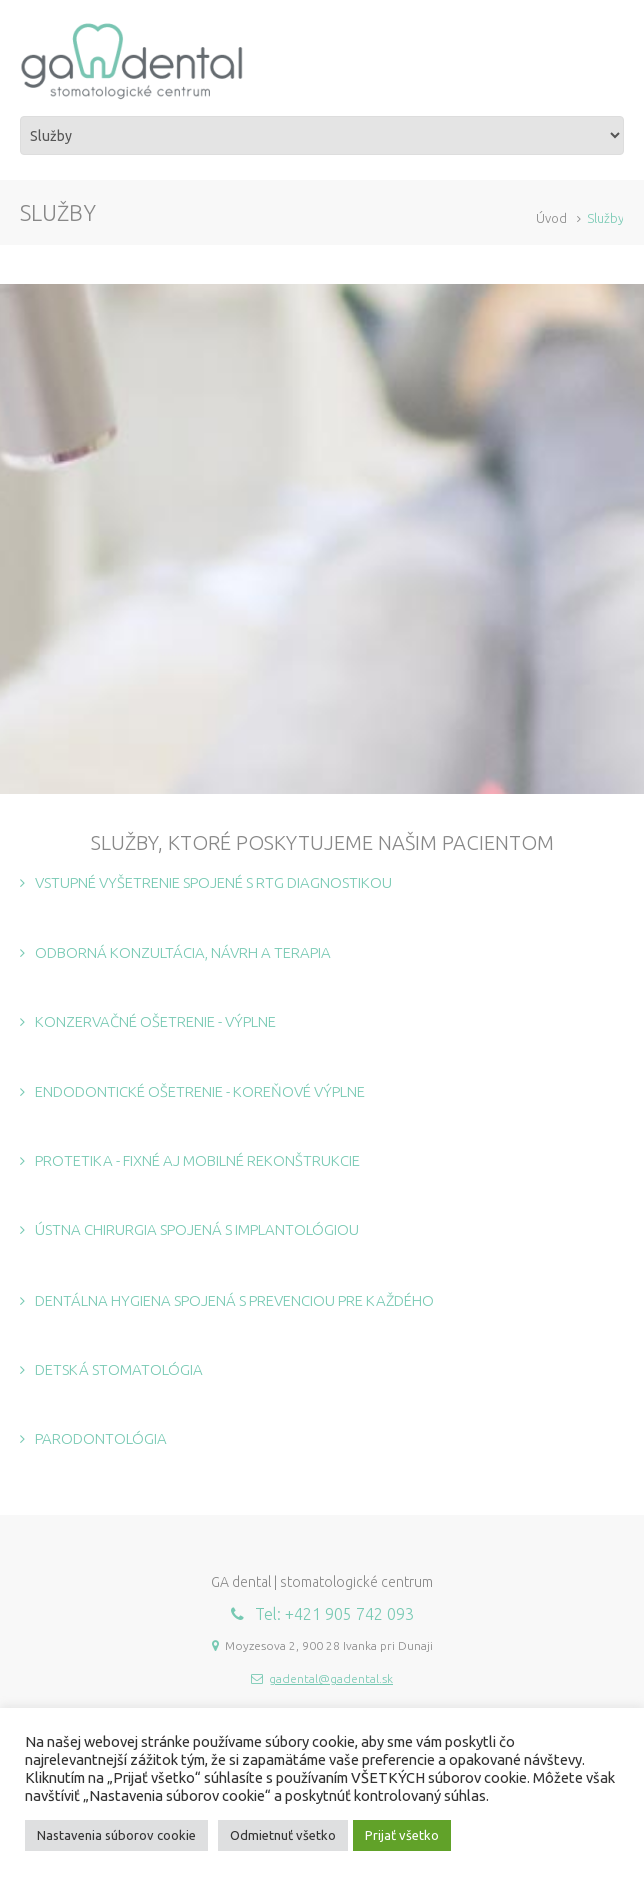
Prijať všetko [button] (402, 1835)
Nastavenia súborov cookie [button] (116, 1835)
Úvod (551, 218)
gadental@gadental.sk (331, 1678)
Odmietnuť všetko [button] (283, 1835)
